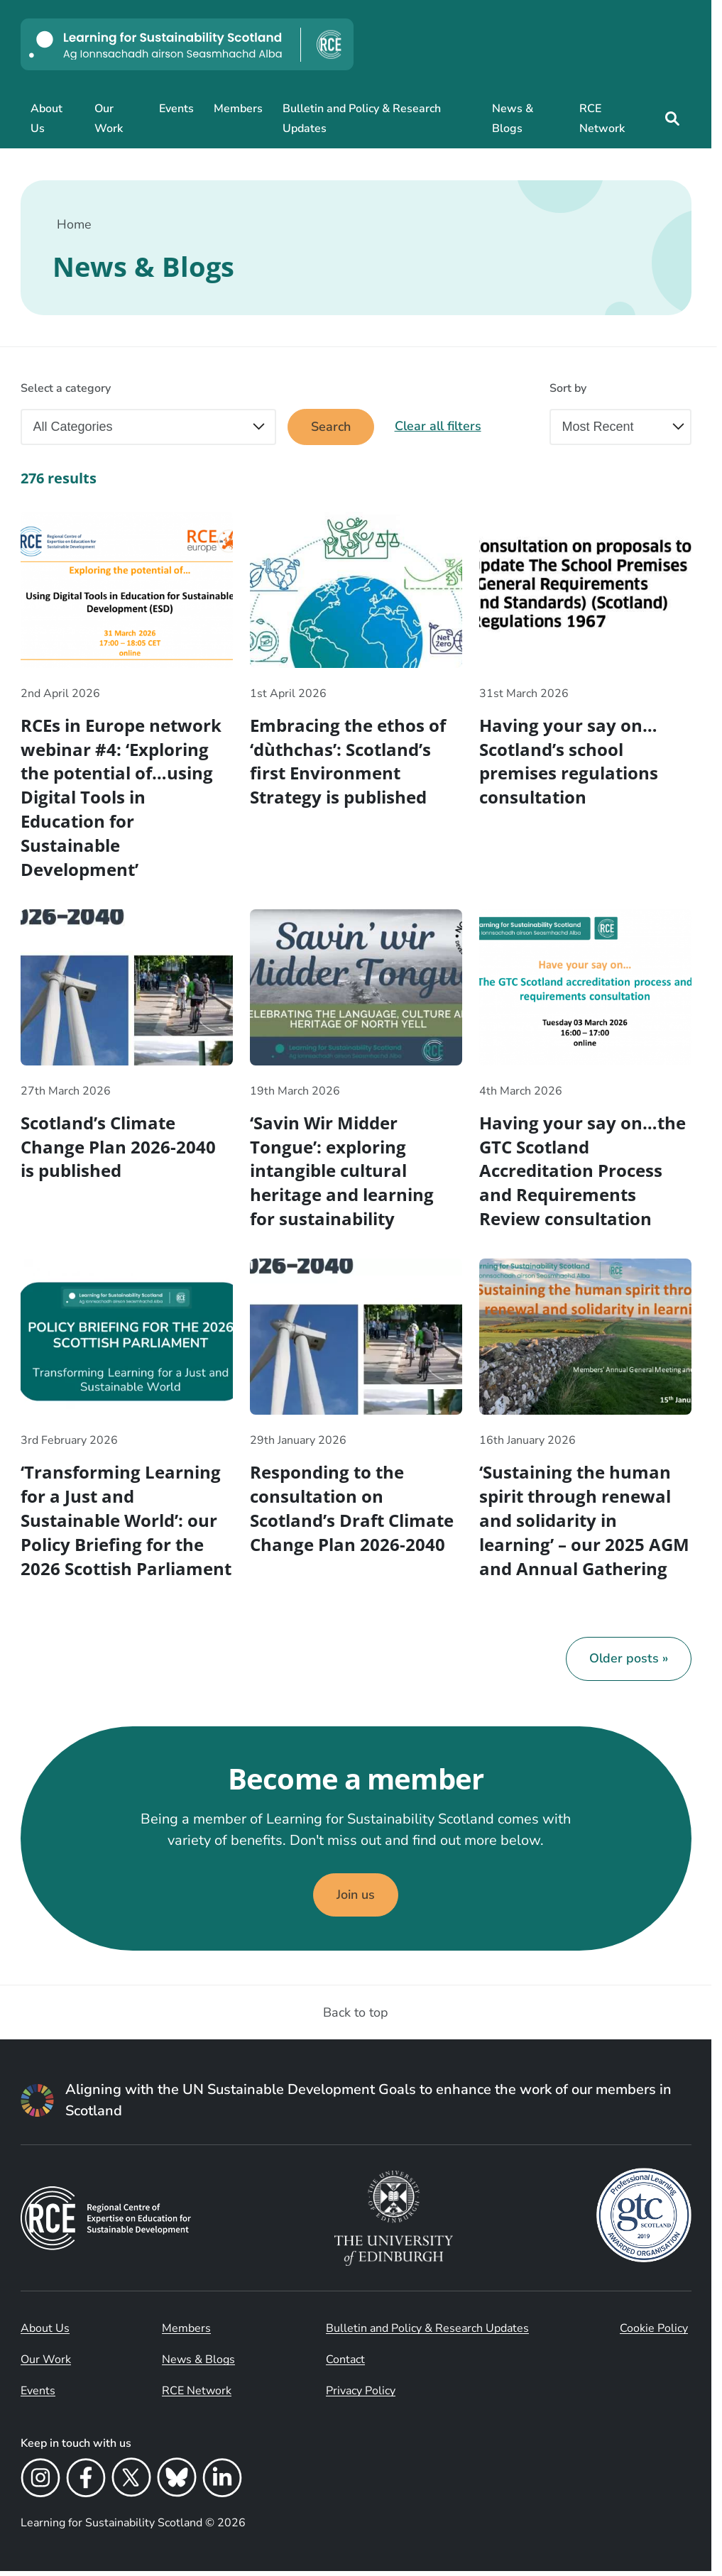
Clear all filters (438, 426)
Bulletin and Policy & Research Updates (362, 118)
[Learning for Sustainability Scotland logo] (187, 44)
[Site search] (672, 118)
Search (331, 426)
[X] (131, 2485)
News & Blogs (512, 118)
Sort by (567, 388)
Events (176, 108)
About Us (46, 118)
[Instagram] (40, 2485)
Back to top (355, 2017)
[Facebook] (86, 2485)
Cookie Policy (654, 2333)
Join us (356, 1899)
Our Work (108, 118)
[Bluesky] (177, 2485)
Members (238, 108)
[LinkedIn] (222, 2485)
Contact (345, 2364)
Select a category (66, 388)
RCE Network (602, 118)
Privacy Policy (360, 2396)
